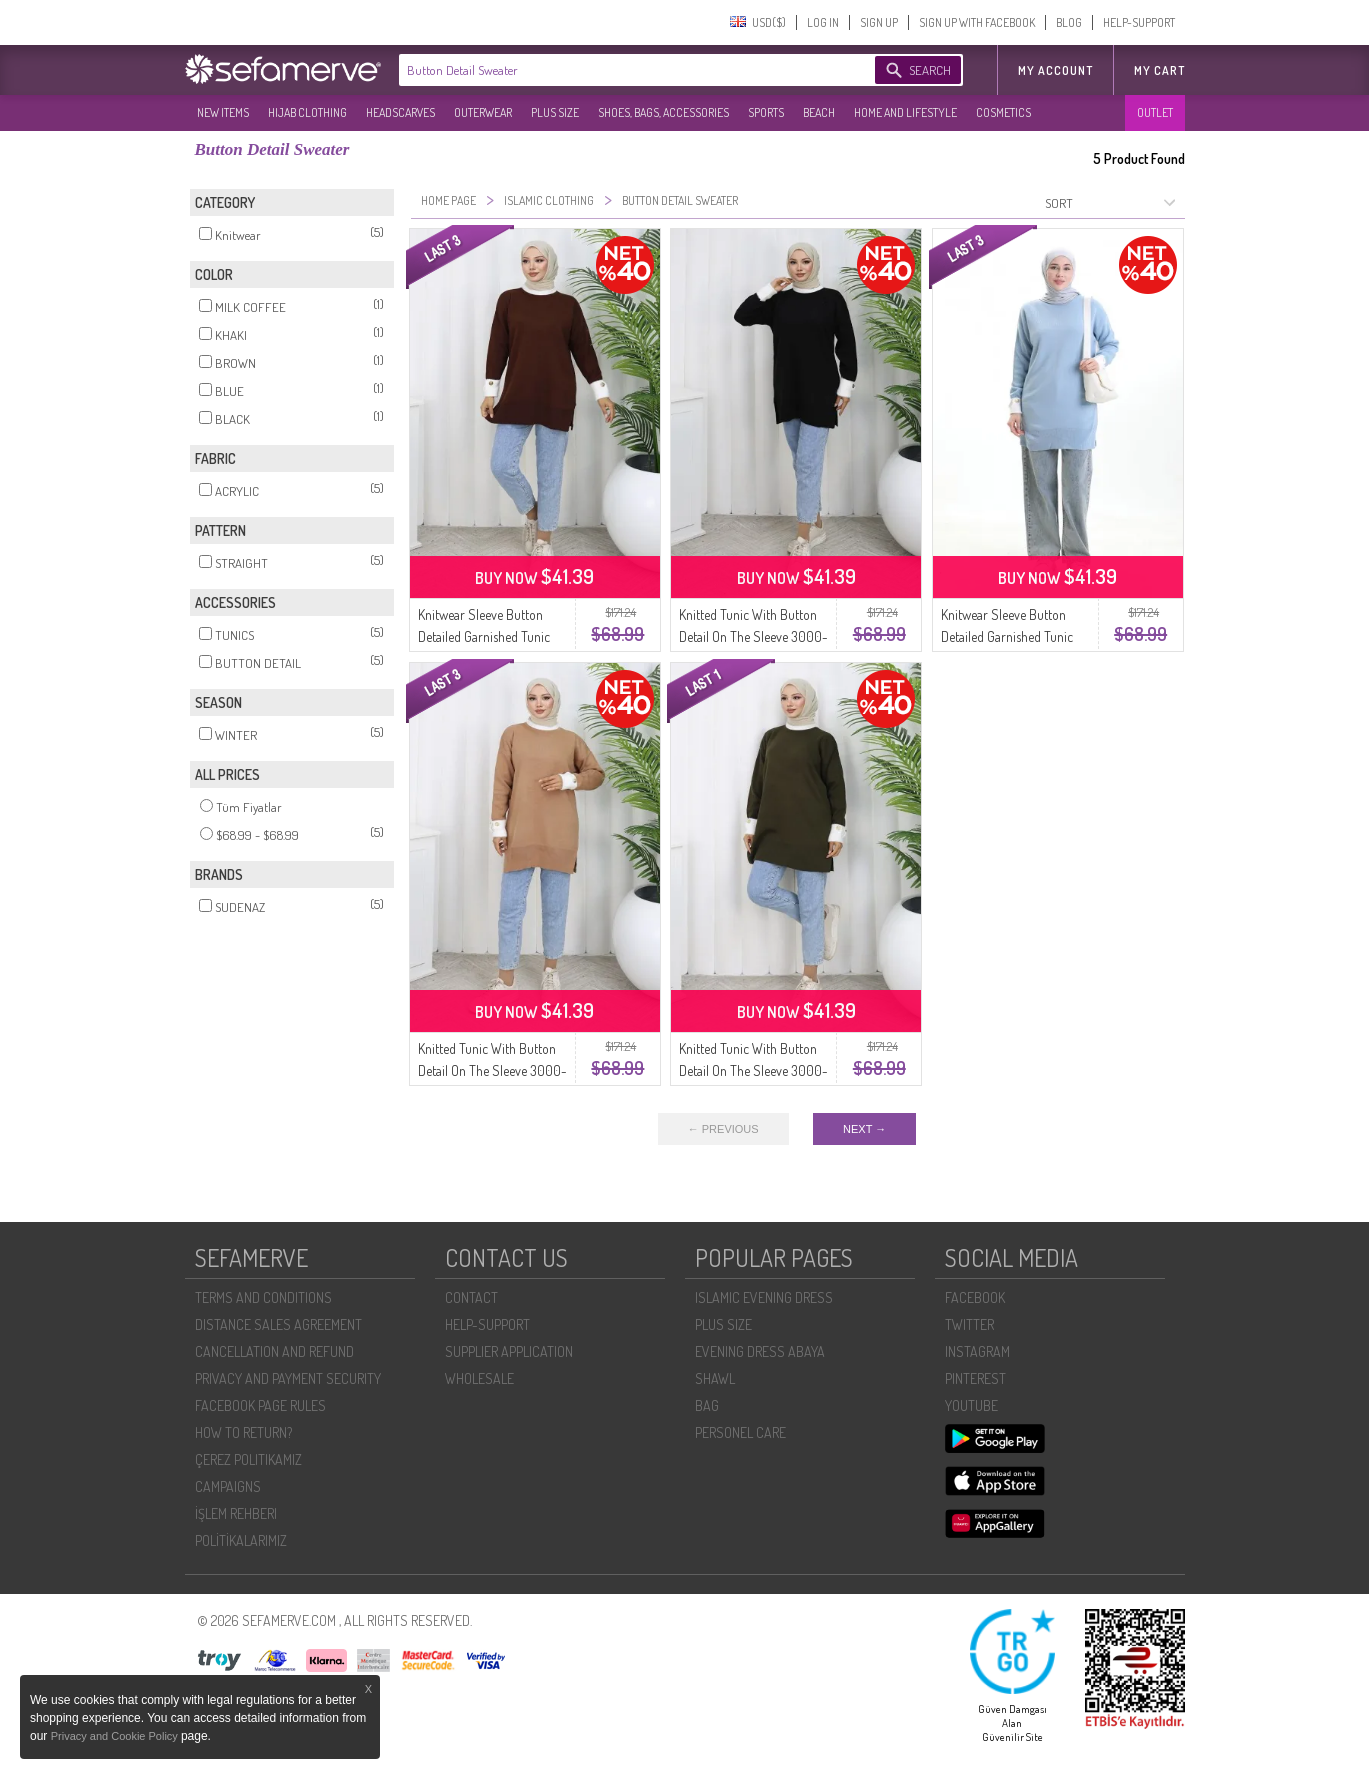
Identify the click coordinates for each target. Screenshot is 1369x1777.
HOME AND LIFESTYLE (905, 112)
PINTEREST (975, 1378)
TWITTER (969, 1324)
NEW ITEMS (223, 112)
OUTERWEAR (483, 112)
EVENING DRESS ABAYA (760, 1351)
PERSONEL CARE (740, 1432)
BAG (707, 1405)
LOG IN (823, 22)
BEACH (819, 112)
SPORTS (766, 112)
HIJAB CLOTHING (307, 112)
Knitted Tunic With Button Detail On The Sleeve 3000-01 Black (753, 636)
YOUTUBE (971, 1405)
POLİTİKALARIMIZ (241, 1540)
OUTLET (1155, 112)
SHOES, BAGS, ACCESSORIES (663, 112)
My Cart (1159, 70)
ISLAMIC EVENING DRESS (764, 1297)
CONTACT (471, 1297)
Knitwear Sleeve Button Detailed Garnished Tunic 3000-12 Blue (1007, 636)
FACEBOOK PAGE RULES (260, 1405)
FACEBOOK (975, 1297)
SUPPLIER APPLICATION (509, 1351)
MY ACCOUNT (1055, 70)
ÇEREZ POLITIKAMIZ (248, 1459)
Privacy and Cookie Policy (116, 1736)
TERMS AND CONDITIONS (263, 1297)
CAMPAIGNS (228, 1486)
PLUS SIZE (555, 112)
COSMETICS (1003, 112)
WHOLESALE (479, 1378)
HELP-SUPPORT (1139, 22)
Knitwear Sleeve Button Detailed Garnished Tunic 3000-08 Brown (484, 636)
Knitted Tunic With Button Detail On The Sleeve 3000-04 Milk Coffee (492, 1070)
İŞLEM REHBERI (236, 1513)
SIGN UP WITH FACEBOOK (977, 22)
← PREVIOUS (723, 1129)
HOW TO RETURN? (243, 1432)
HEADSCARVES (400, 112)
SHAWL (715, 1378)
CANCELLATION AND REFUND (274, 1351)
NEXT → (864, 1129)
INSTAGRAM (977, 1351)
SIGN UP (879, 22)
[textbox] (617, 70)
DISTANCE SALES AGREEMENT (278, 1324)
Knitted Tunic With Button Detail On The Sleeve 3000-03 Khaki (753, 1070)
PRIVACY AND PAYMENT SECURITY (288, 1378)
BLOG (1069, 22)
